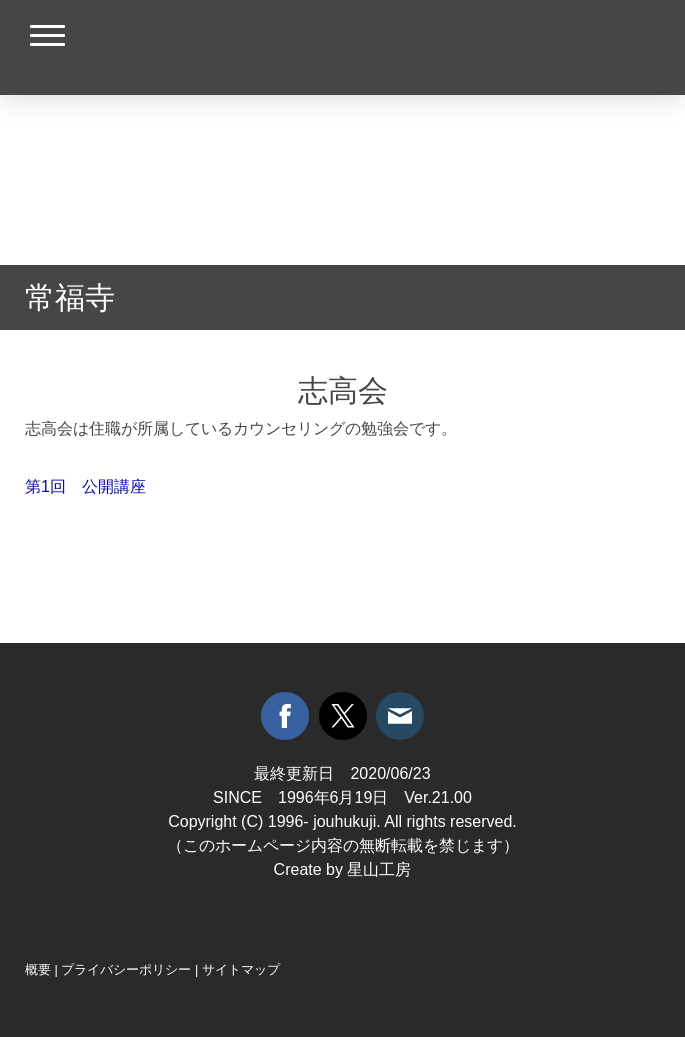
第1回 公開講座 (85, 486)
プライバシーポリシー (126, 969)
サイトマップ (241, 969)
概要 (38, 969)
